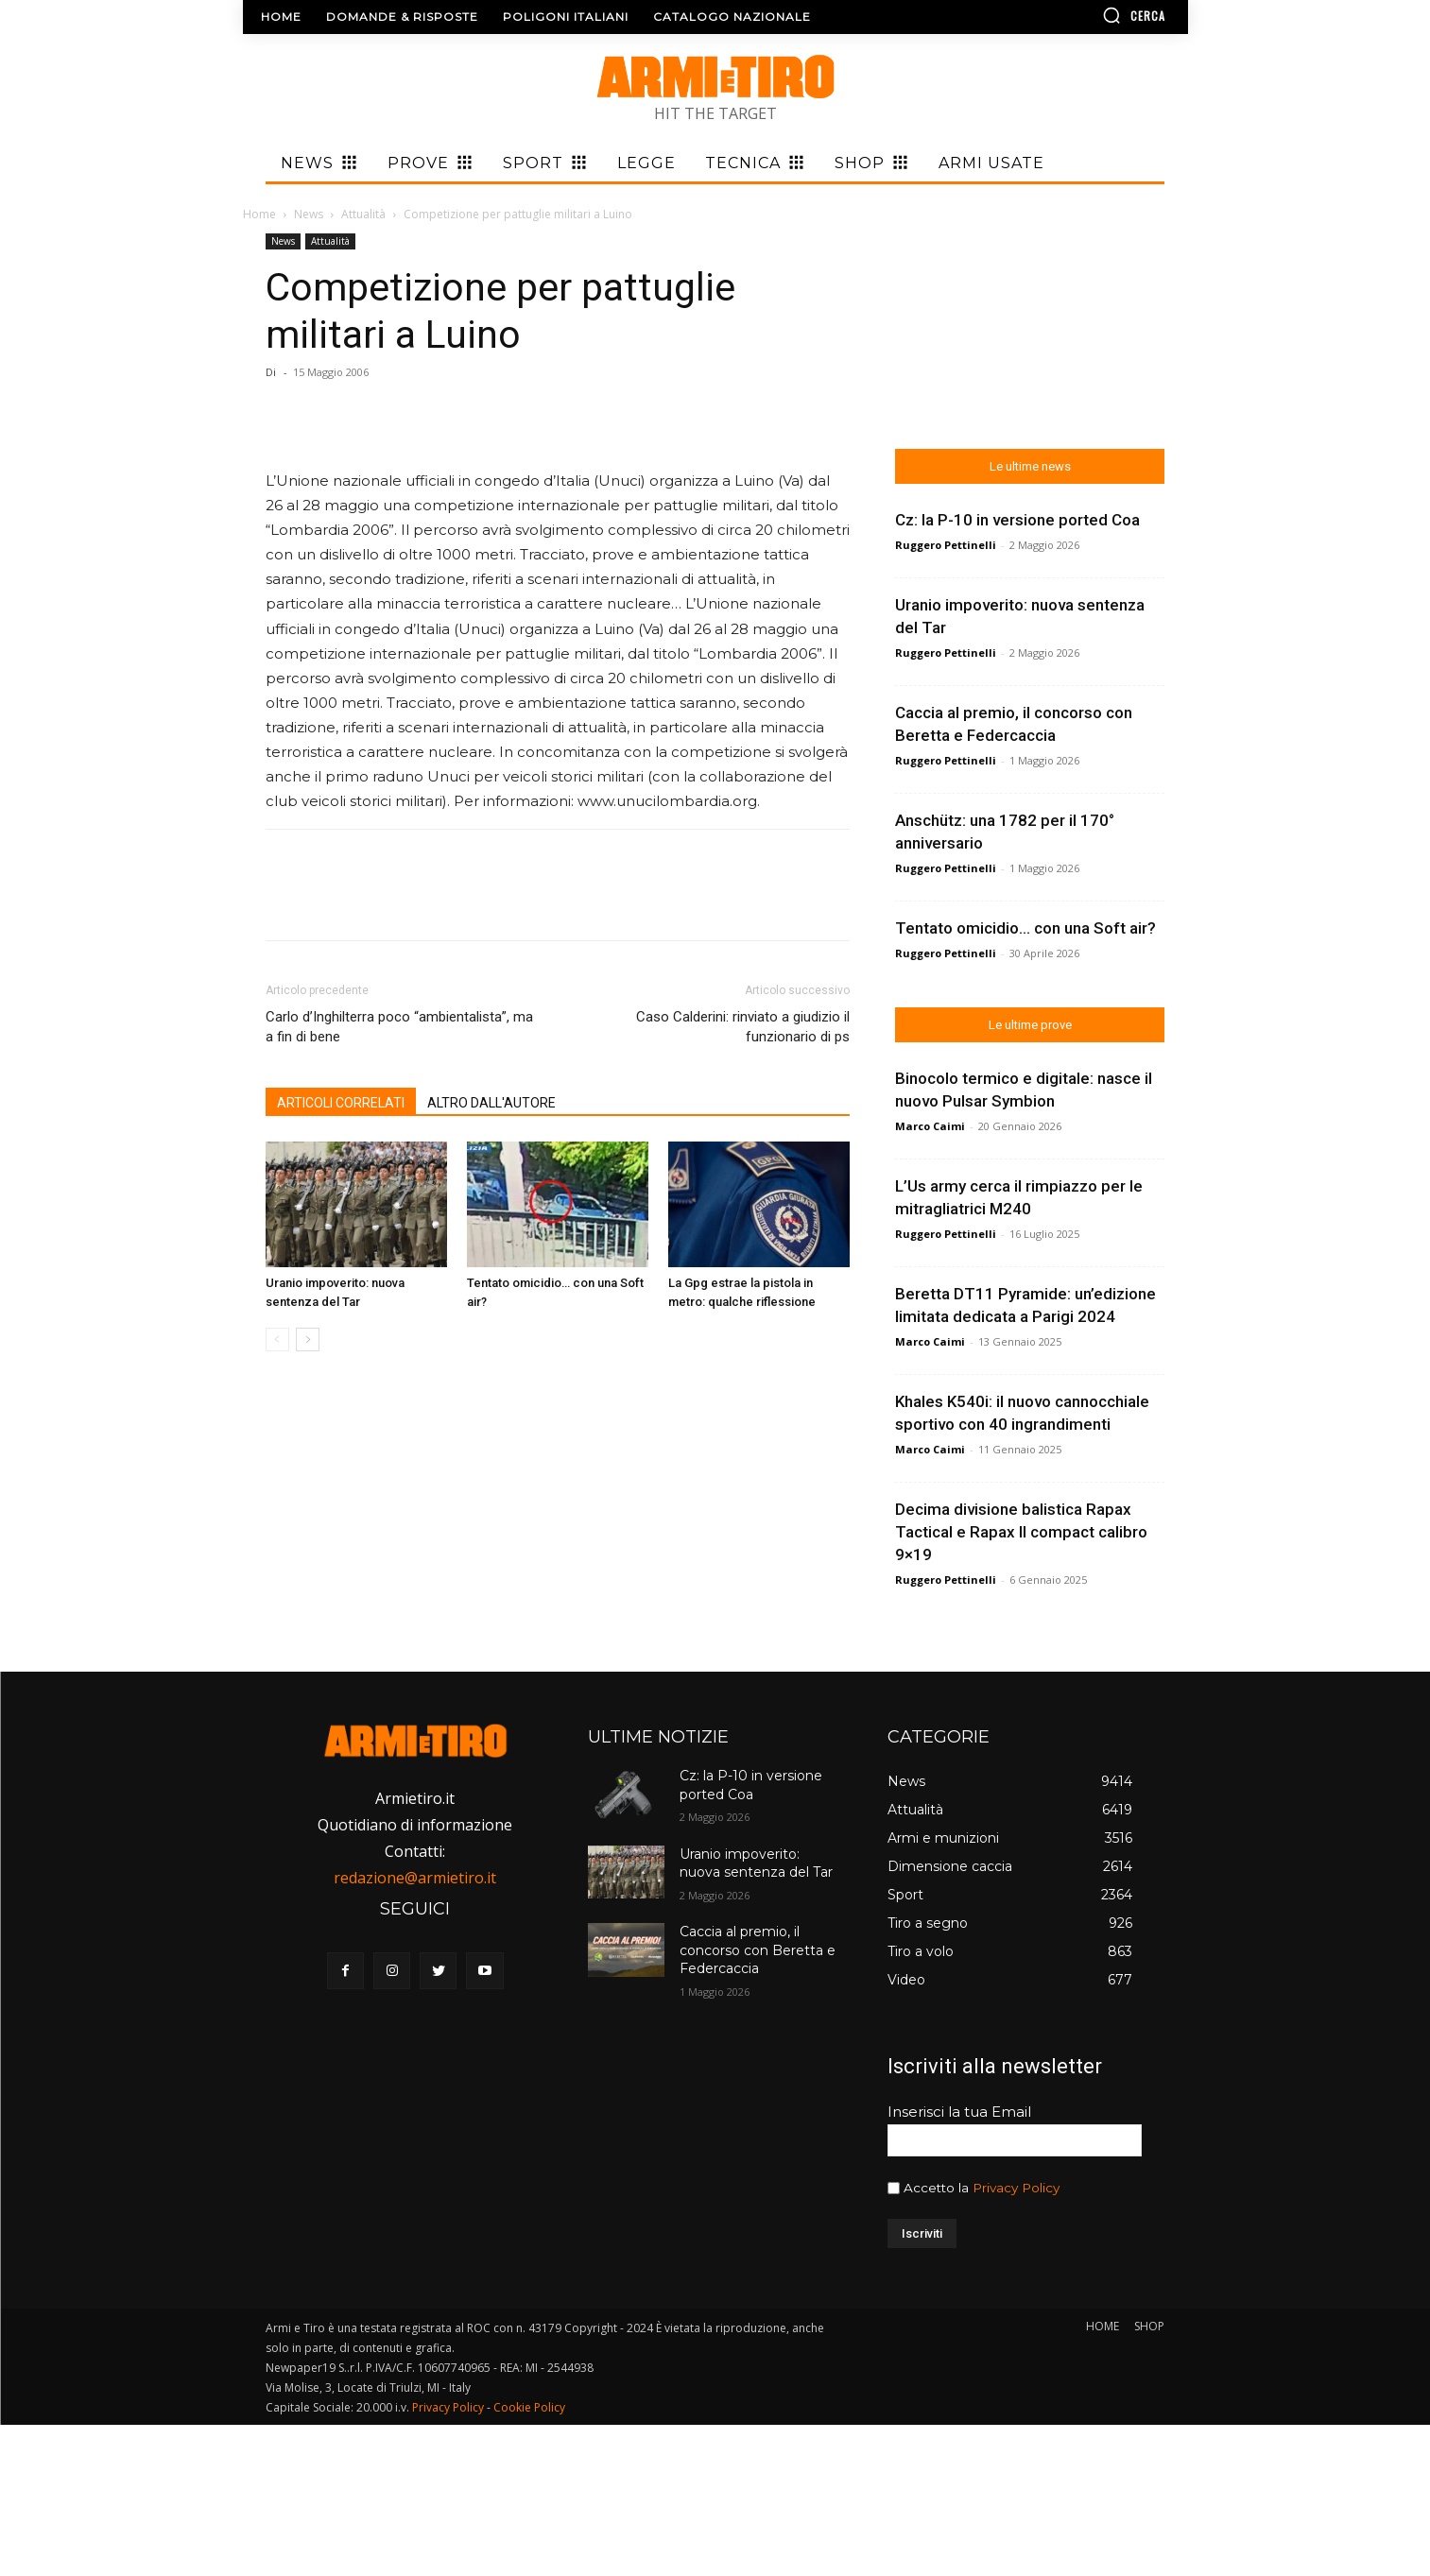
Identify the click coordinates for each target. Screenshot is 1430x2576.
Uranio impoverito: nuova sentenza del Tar (756, 1863)
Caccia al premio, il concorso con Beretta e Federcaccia (758, 1950)
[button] (1079, 15)
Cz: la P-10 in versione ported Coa (751, 1785)
